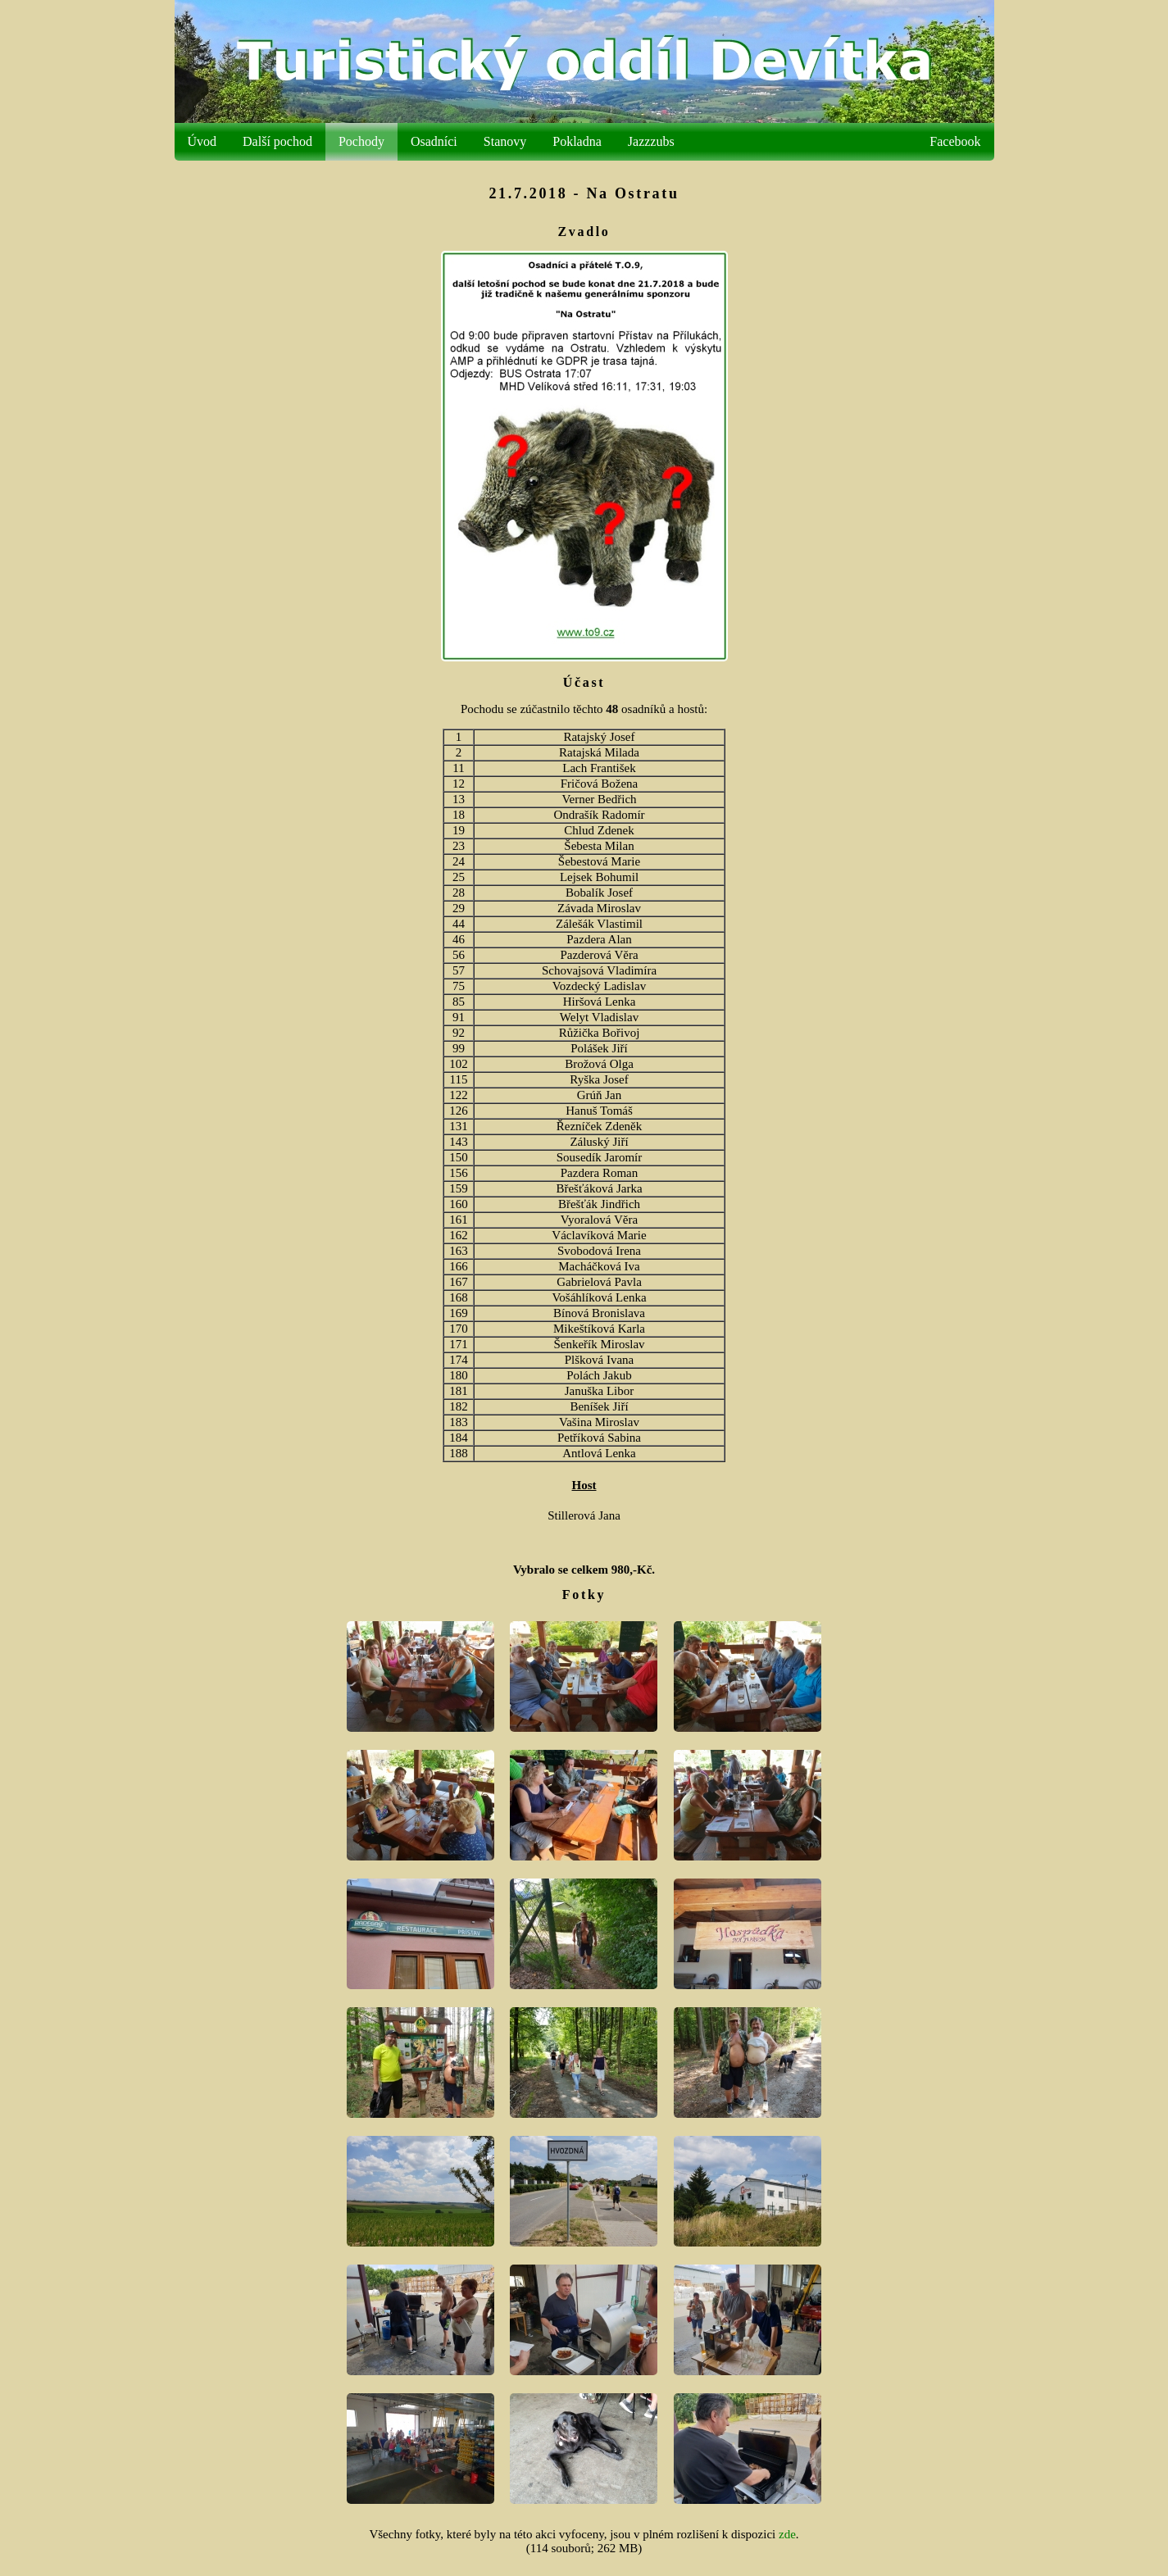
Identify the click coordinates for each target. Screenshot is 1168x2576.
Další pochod (277, 141)
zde (787, 2534)
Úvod (202, 141)
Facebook (954, 141)
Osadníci (434, 141)
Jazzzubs (651, 141)
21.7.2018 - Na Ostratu (584, 193)
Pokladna (577, 141)
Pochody (361, 141)
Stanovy (505, 141)
